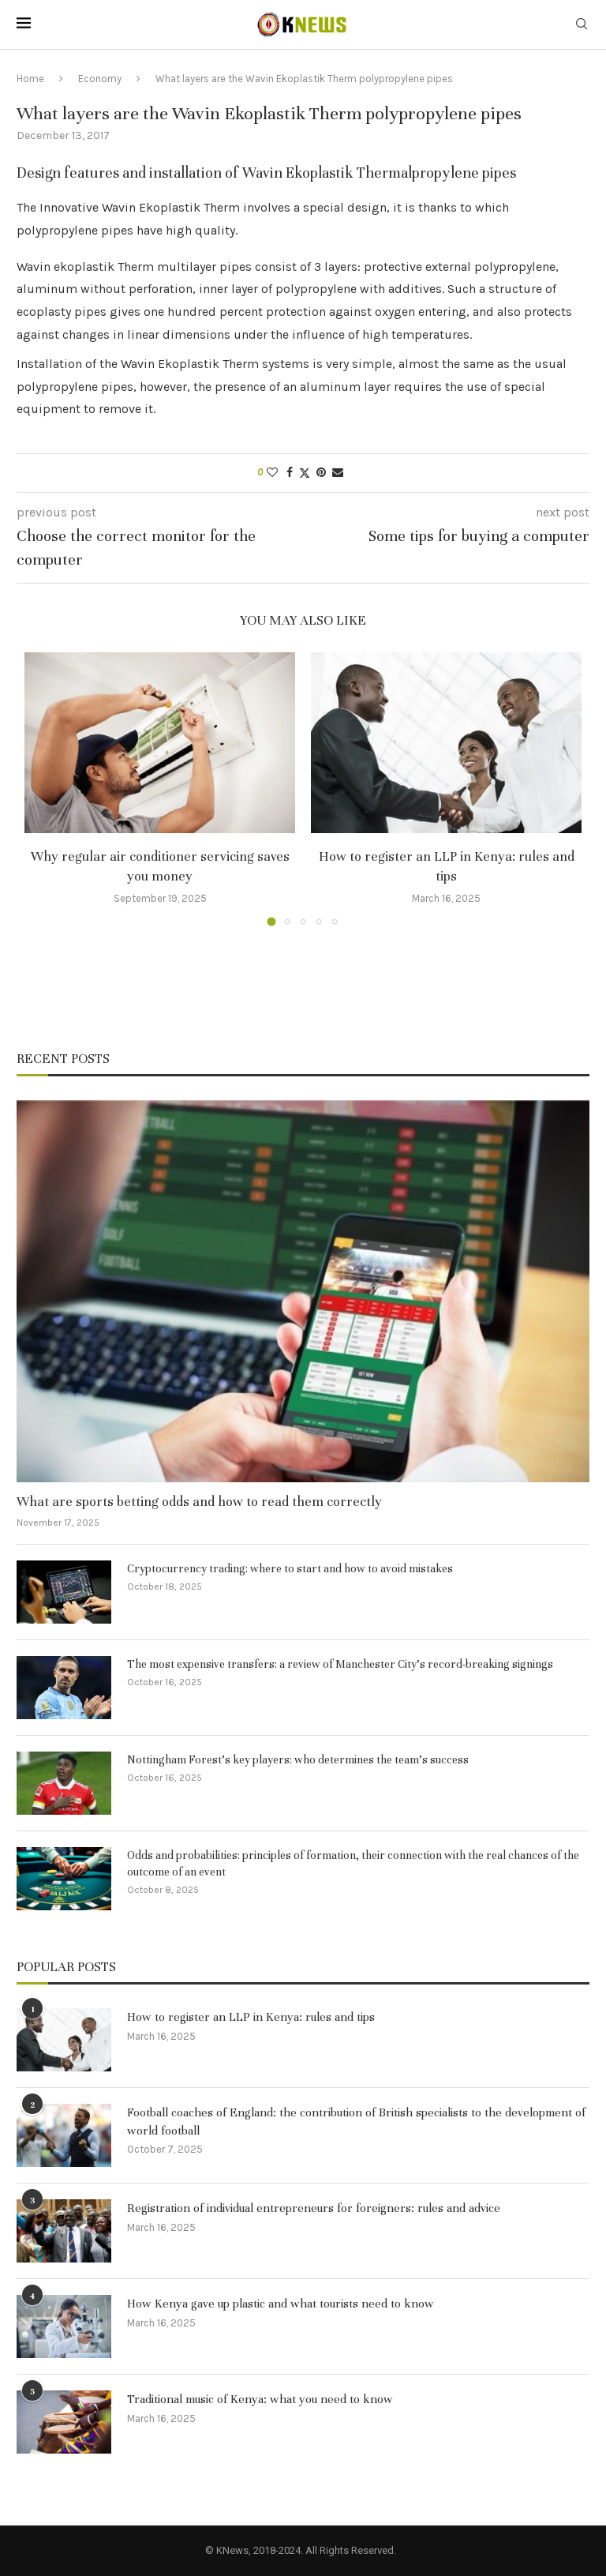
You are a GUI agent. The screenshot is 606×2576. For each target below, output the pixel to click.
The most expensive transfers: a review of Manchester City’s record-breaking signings (340, 1664)
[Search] (581, 25)
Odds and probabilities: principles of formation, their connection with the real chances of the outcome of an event (353, 1864)
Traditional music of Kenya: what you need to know (260, 2399)
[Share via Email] (337, 472)
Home (30, 78)
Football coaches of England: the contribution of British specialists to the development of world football (356, 2121)
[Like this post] (272, 472)
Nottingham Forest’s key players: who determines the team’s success (298, 1760)
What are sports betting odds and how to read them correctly (199, 1501)
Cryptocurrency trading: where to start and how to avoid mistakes (290, 1568)
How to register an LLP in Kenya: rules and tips (251, 2017)
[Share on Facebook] (289, 472)
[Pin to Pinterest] (321, 472)
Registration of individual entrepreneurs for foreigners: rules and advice (313, 2208)
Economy (100, 78)
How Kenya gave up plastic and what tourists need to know (280, 2303)
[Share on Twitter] (304, 473)
